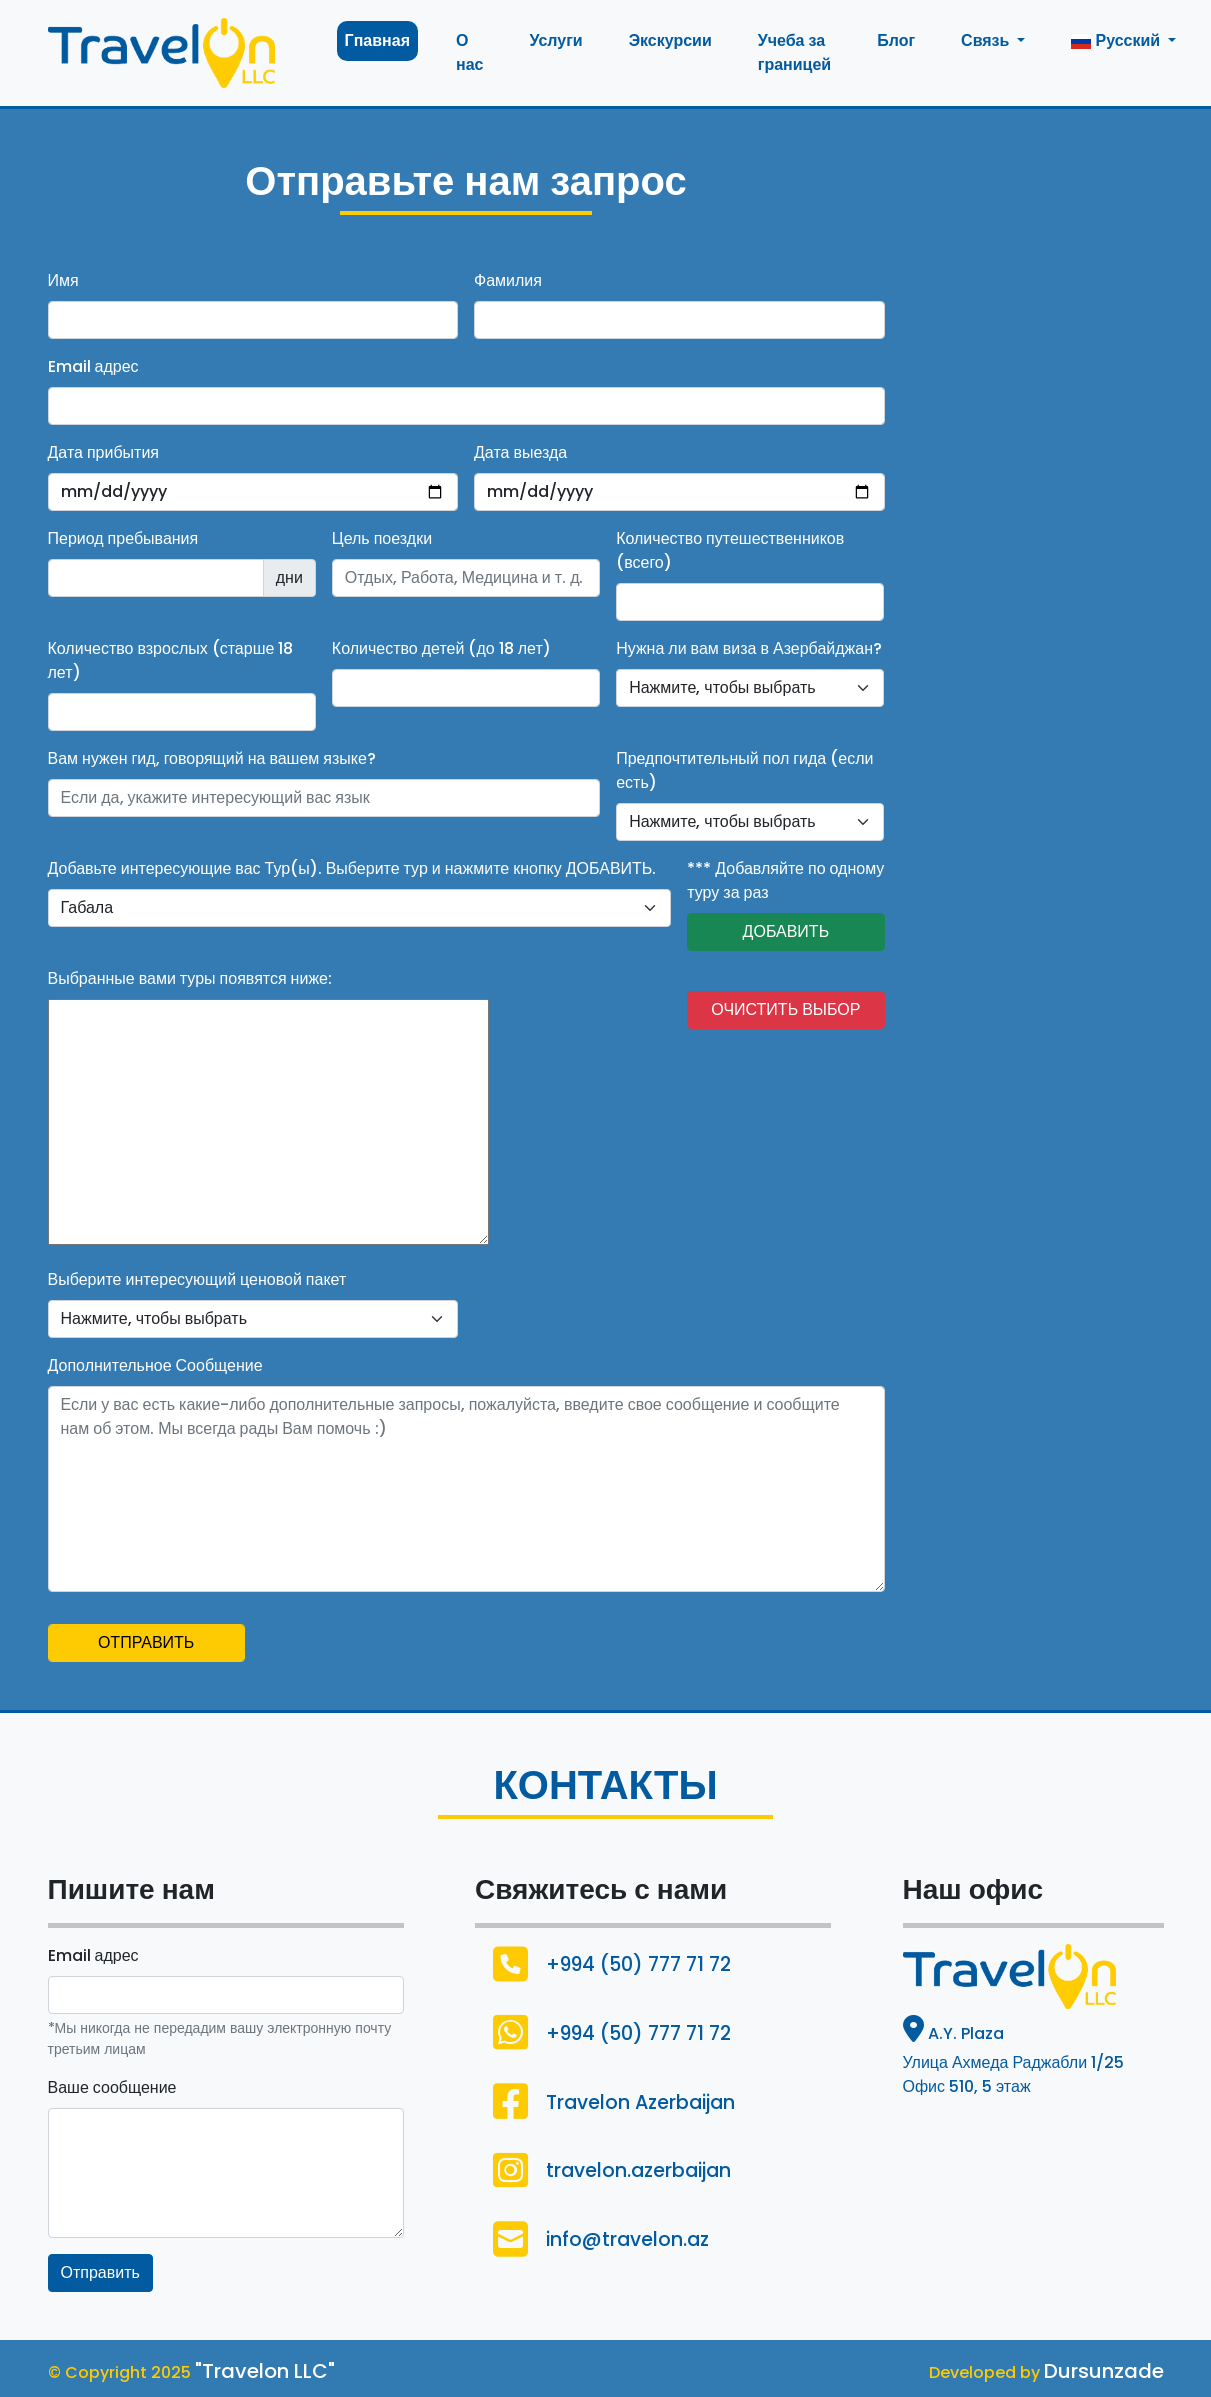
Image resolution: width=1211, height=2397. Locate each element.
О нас (469, 52)
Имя (63, 280)
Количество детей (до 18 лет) (441, 648)
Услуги (555, 40)
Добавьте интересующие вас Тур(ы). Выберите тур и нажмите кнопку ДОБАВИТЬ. (352, 868)
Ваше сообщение (112, 2087)
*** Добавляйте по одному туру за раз (785, 880)
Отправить (100, 2272)
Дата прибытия (104, 452)
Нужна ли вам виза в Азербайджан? (749, 648)
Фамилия (508, 280)
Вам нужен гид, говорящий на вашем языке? (212, 758)
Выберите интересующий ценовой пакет (197, 1279)
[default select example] (360, 908)
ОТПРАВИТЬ (146, 1642)
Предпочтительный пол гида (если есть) (744, 770)
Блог (896, 40)
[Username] (324, 798)
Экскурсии (670, 40)
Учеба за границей (794, 52)
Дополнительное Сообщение (155, 1365)
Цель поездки (382, 538)
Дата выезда (520, 452)
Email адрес (93, 366)
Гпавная (377, 40)
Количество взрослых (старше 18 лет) (171, 660)
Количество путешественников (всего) (730, 550)
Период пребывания (123, 538)
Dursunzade (1104, 2371)
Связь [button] (987, 40)
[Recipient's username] (156, 578)
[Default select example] (750, 688)
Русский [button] (1117, 40)
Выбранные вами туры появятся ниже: (190, 978)
